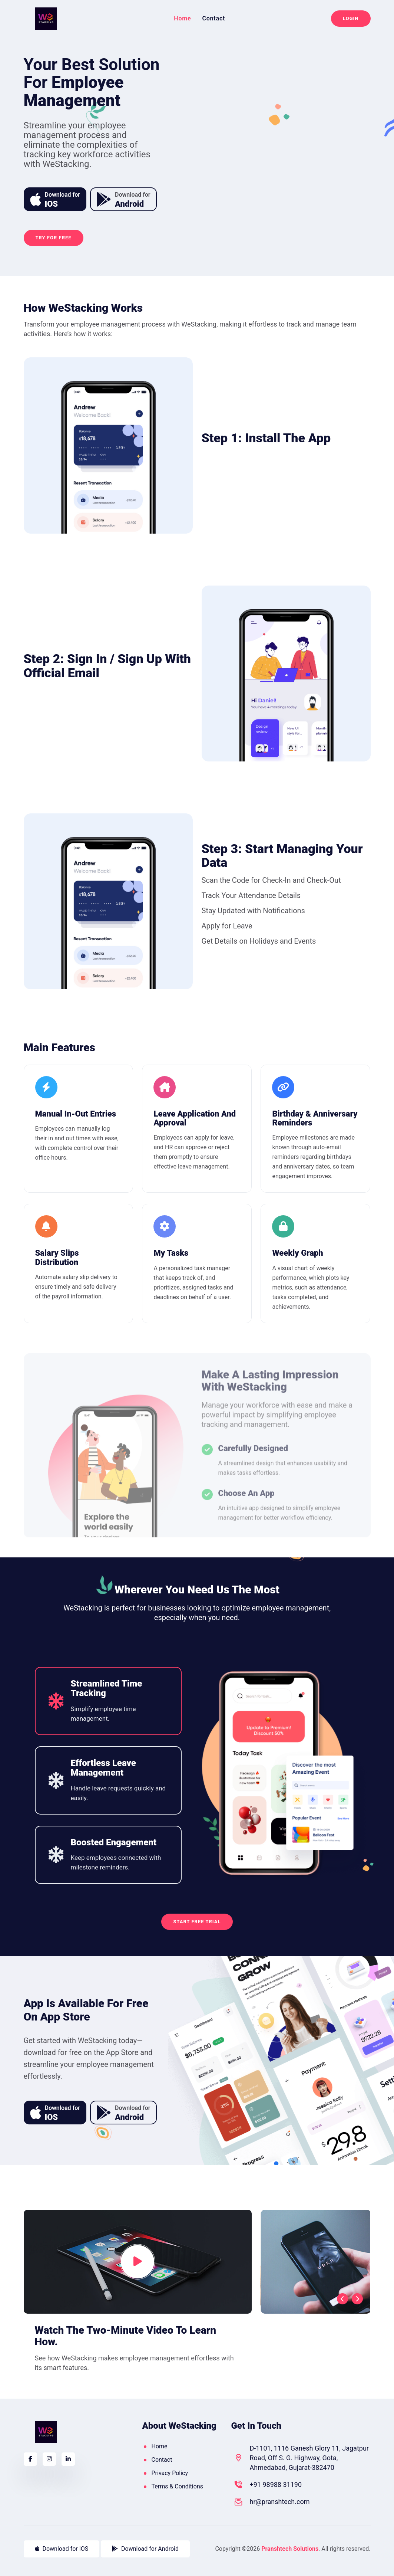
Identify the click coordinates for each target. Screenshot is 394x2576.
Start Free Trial (197, 1921)
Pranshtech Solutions (289, 2548)
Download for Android (145, 2548)
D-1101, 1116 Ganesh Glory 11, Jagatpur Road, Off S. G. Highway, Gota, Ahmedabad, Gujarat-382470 (308, 2457)
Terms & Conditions (177, 2486)
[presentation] (342, 2298)
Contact (213, 18)
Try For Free (54, 237)
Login (350, 18)
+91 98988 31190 (275, 2484)
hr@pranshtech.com (279, 2501)
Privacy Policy (169, 2473)
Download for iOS (62, 2548)
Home (182, 18)
